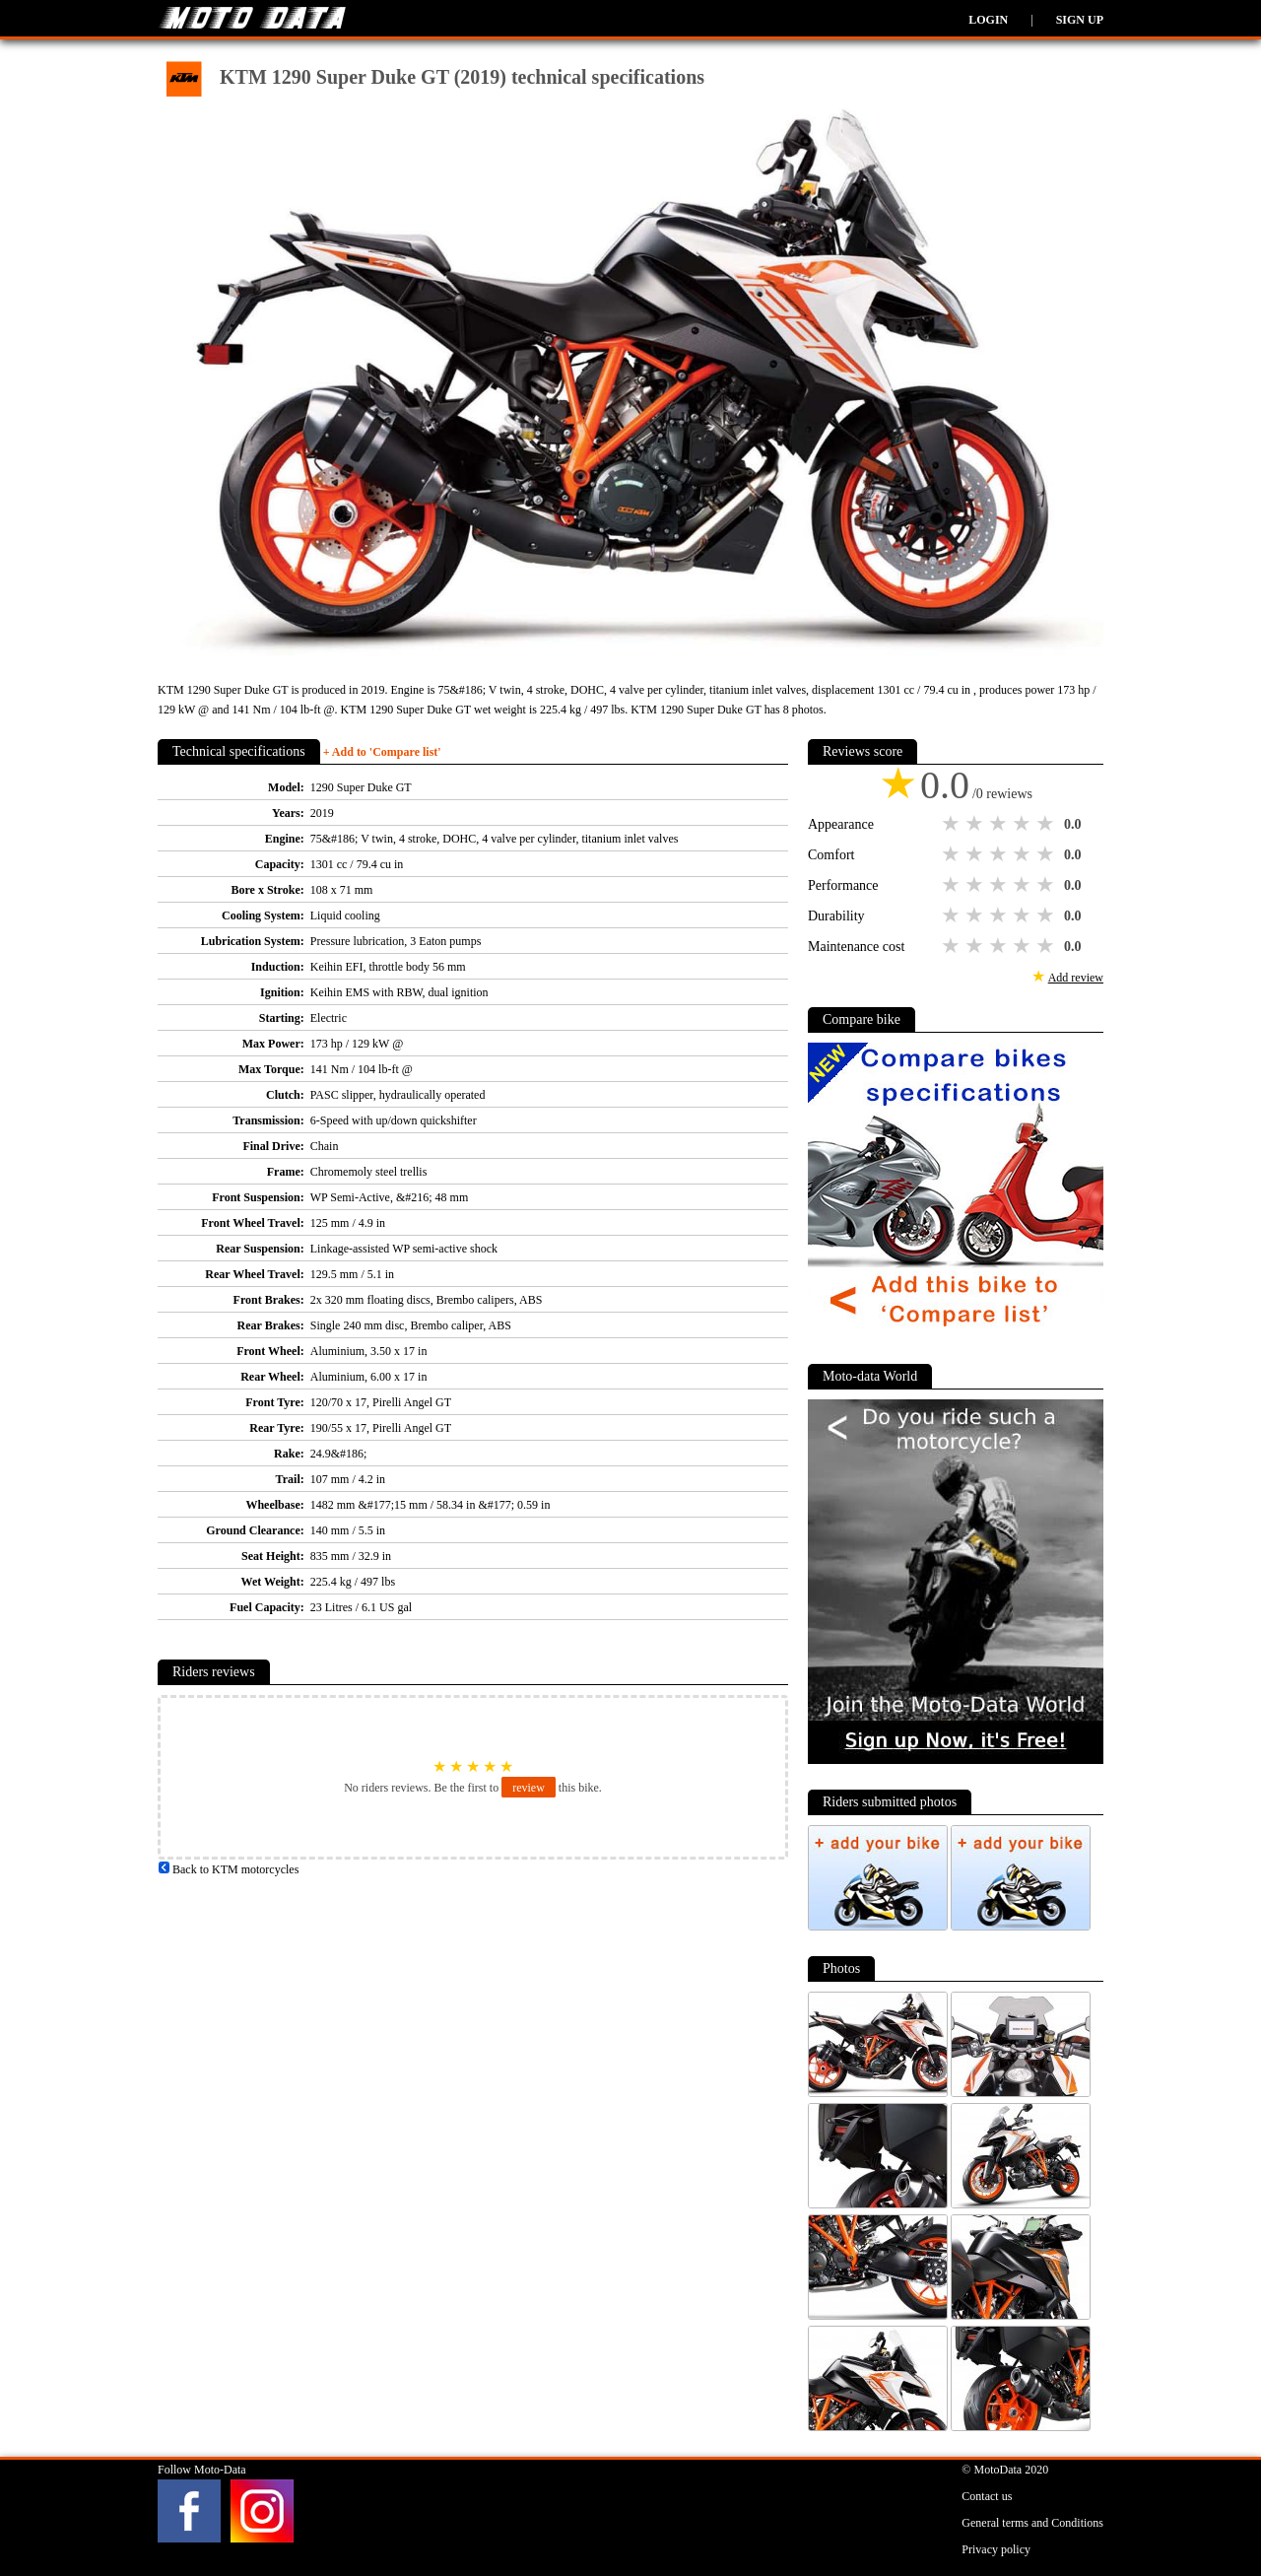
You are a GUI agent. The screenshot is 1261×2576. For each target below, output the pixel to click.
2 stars (976, 824)
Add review (1075, 977)
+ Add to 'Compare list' (382, 752)
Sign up (1079, 20)
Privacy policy (996, 2549)
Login (988, 20)
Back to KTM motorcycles (228, 1869)
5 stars (1047, 824)
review (528, 1788)
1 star (952, 824)
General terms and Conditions (1032, 2523)
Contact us (987, 2496)
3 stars (1000, 824)
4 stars (1023, 824)
